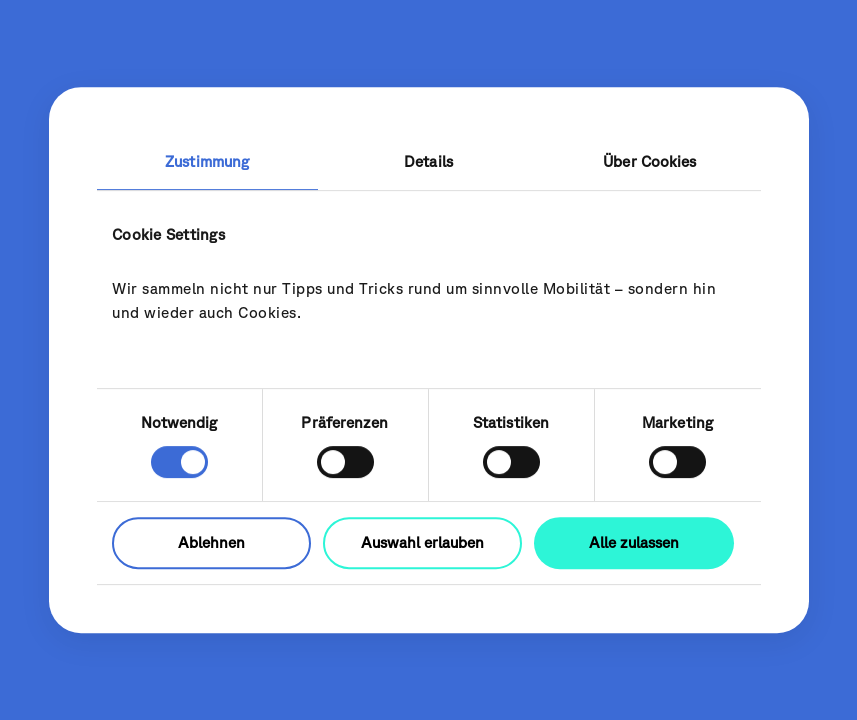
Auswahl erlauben (422, 542)
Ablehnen (211, 542)
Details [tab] (428, 161)
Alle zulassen (634, 542)
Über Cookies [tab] (649, 161)
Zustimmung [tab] (207, 161)
